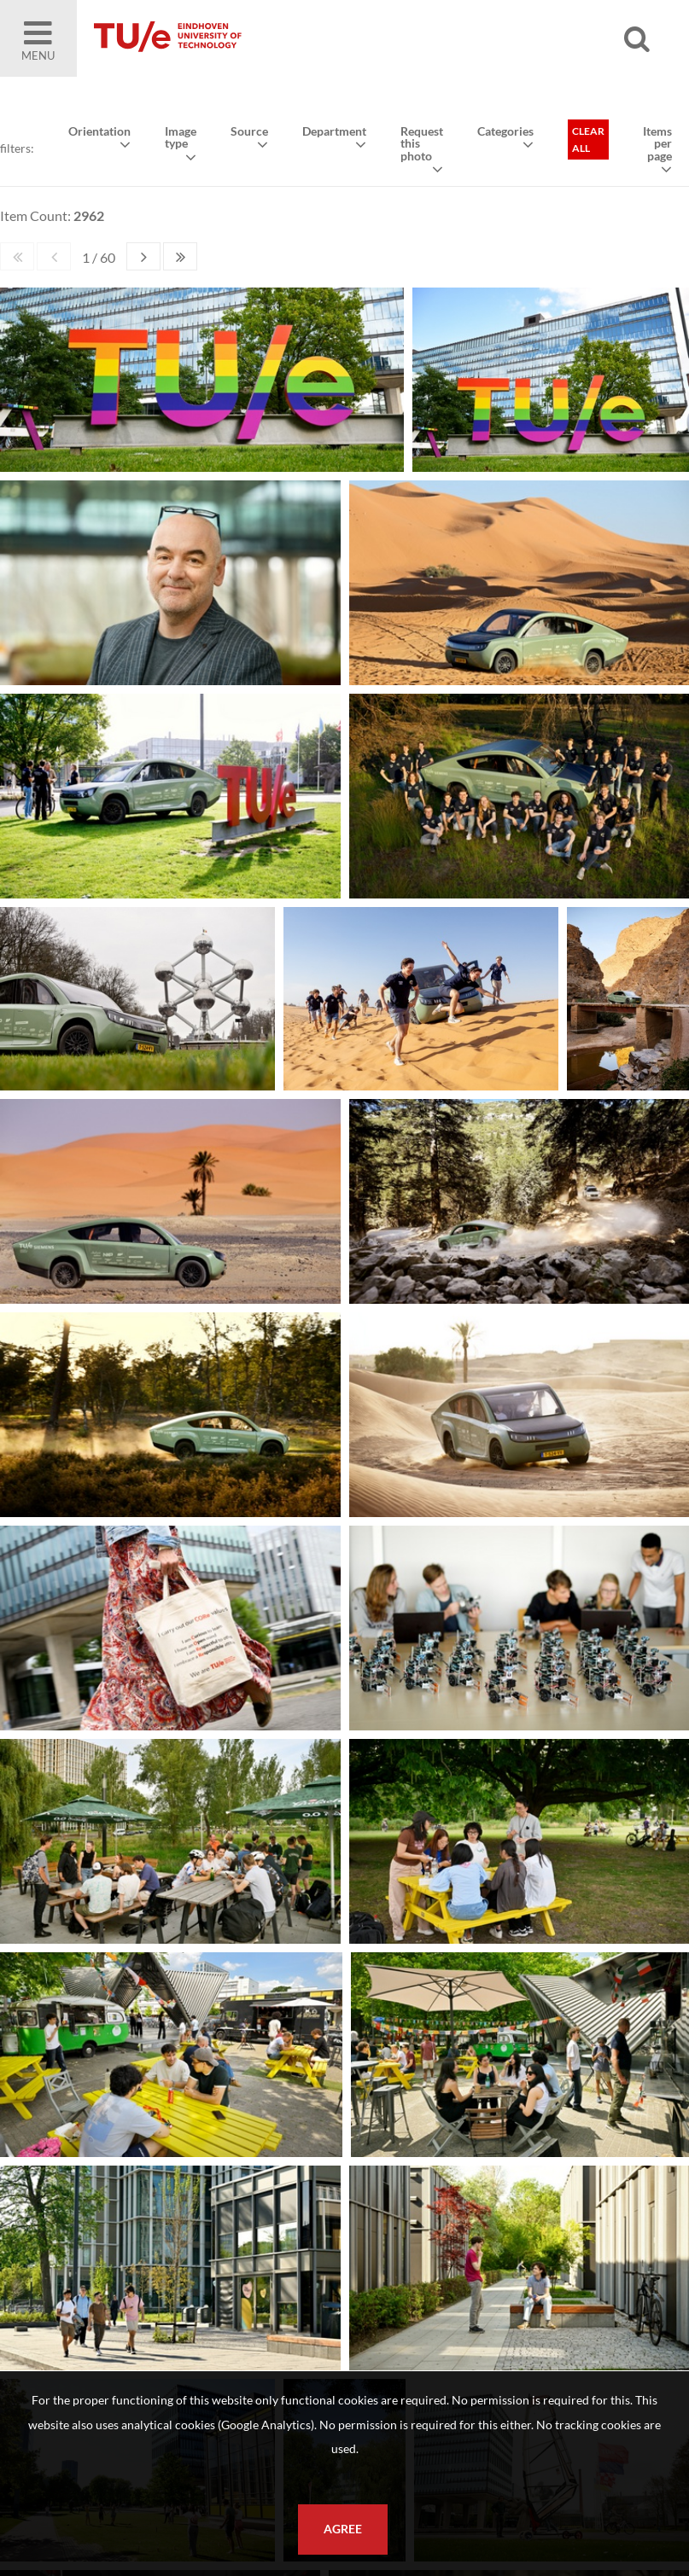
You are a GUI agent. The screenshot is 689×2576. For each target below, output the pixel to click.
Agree (343, 2529)
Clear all (588, 139)
